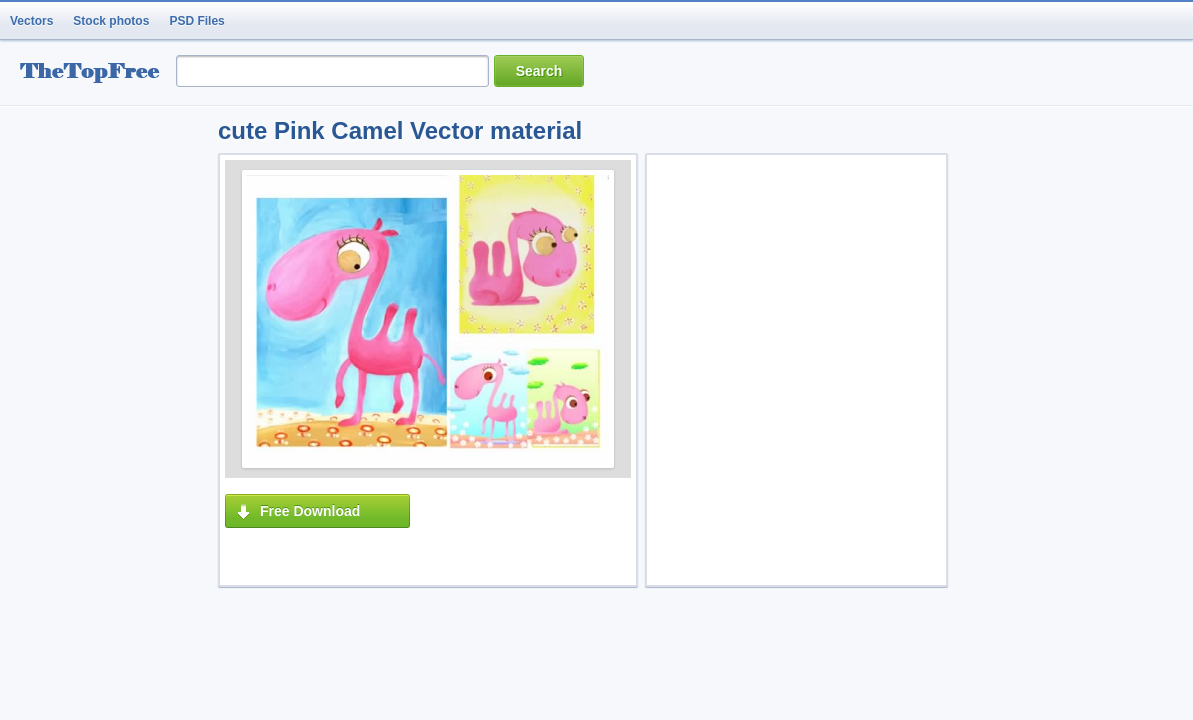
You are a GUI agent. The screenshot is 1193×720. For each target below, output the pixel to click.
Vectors (31, 21)
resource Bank (95, 73)
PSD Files (196, 21)
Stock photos (111, 21)
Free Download (310, 511)
